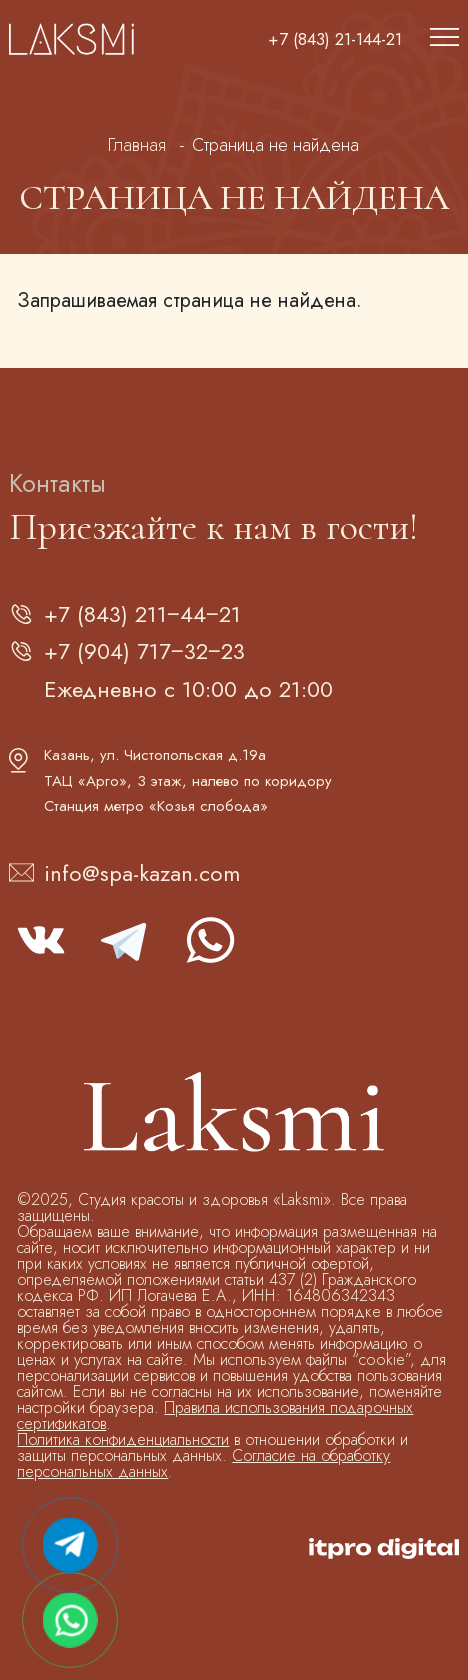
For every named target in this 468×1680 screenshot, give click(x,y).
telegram (125, 940)
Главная (137, 145)
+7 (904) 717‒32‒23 (144, 651)
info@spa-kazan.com (142, 873)
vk (41, 940)
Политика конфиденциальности (123, 1439)
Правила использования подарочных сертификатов (215, 1415)
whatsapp (209, 940)
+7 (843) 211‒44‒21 (142, 614)
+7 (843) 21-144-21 (335, 39)
